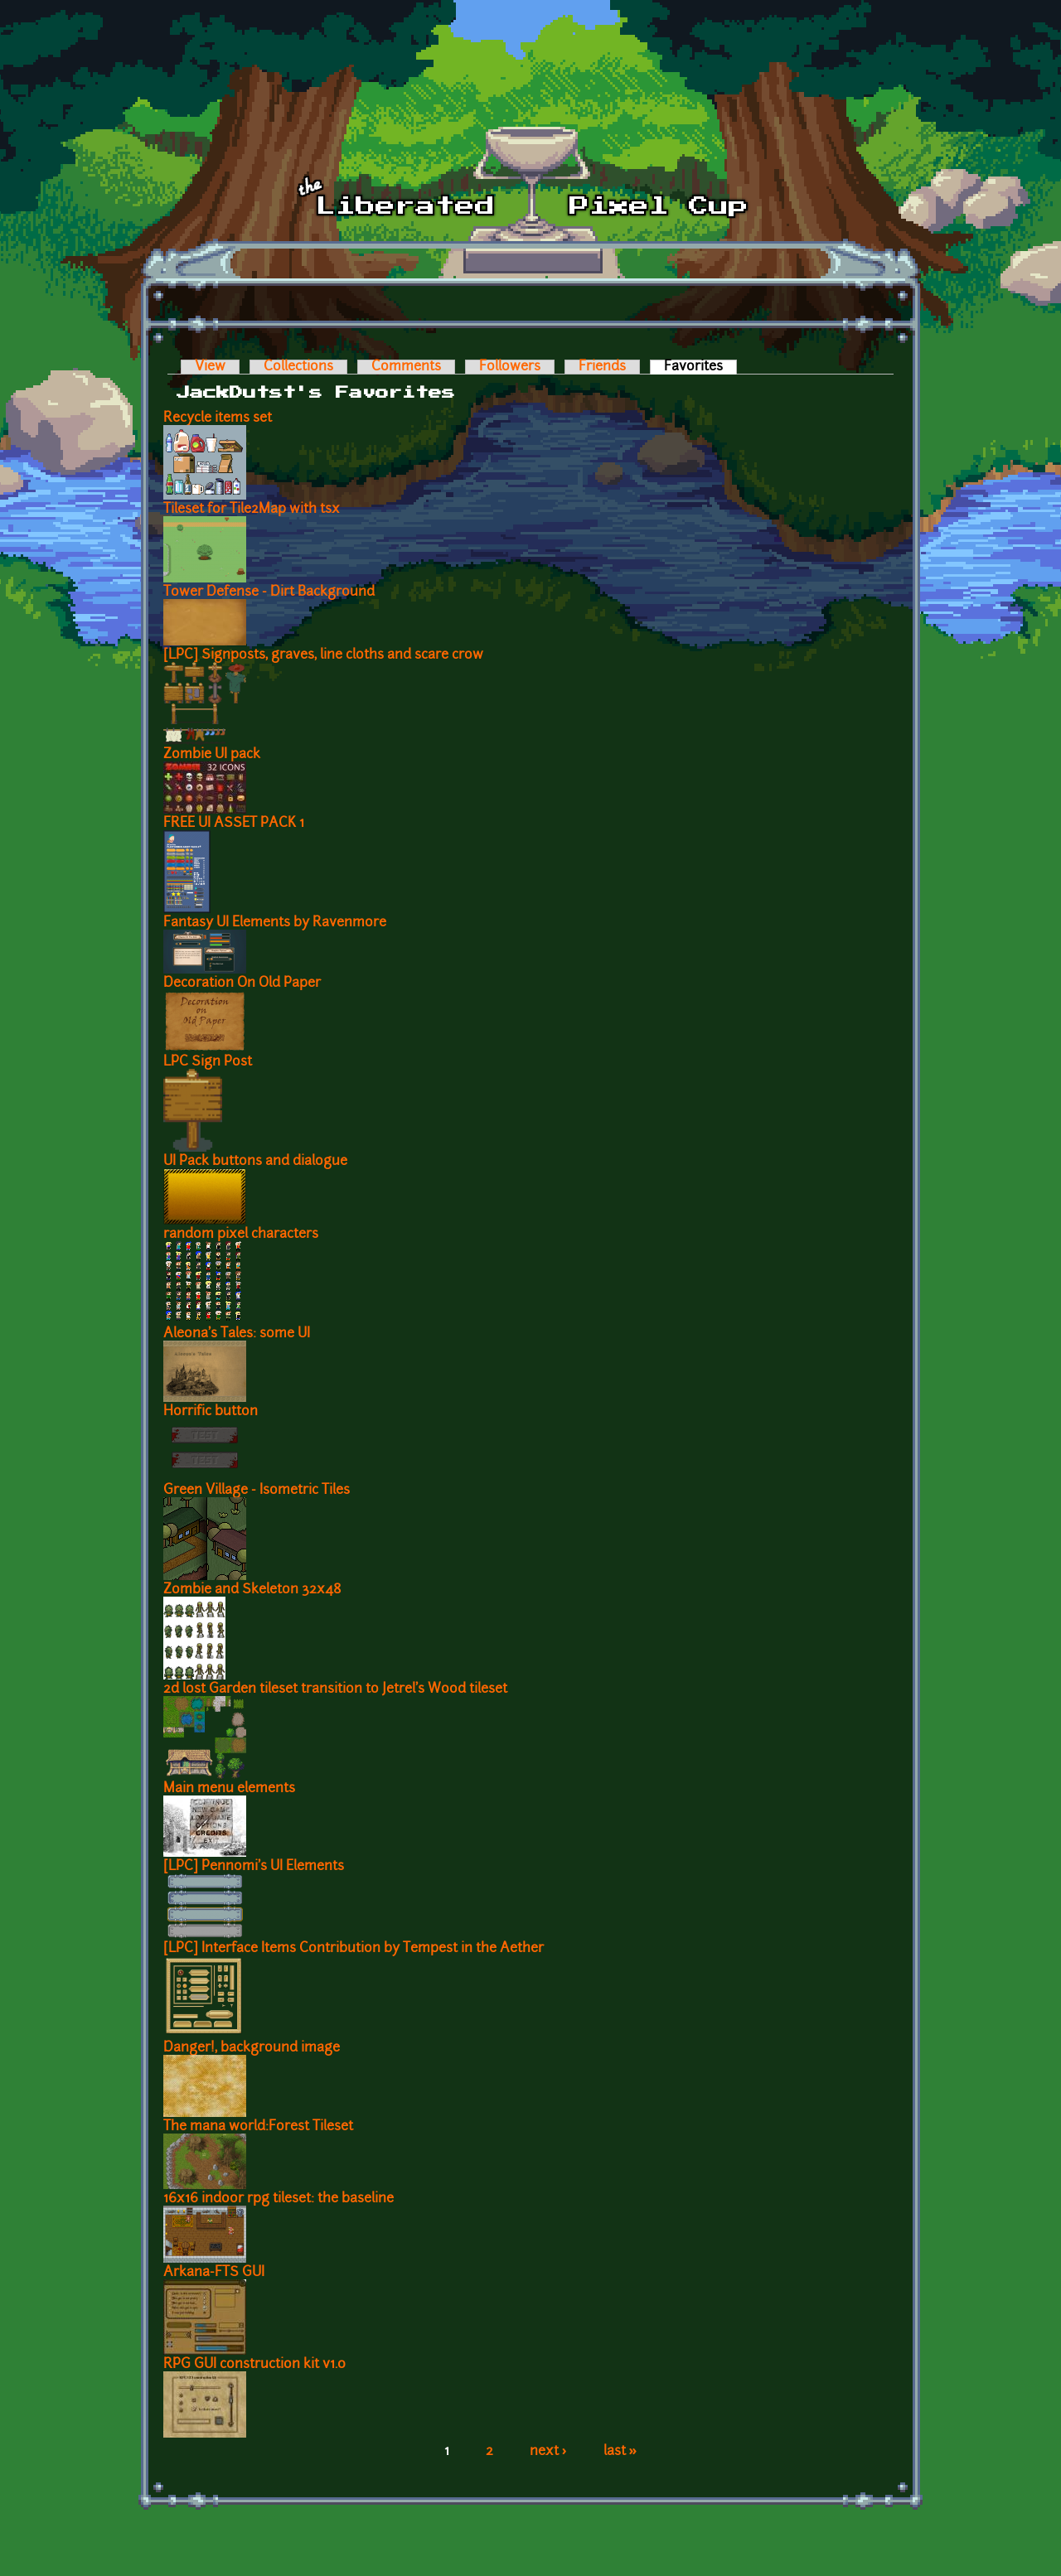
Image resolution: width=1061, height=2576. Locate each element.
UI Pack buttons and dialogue (255, 1161)
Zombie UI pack (211, 754)
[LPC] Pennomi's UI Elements (253, 1866)
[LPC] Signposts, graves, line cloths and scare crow (323, 655)
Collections (298, 367)
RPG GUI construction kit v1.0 (254, 2364)
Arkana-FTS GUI (213, 2272)
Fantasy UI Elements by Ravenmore (274, 923)
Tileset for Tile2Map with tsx (251, 509)
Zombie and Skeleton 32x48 (252, 1590)
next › (548, 2451)
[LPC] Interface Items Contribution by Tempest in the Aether (353, 1948)
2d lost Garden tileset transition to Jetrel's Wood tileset (335, 1689)
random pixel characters (240, 1234)
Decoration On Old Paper (242, 983)
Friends (602, 367)
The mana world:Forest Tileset (258, 2127)
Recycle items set (217, 418)
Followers (509, 367)
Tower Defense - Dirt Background (269, 592)
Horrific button (210, 1411)
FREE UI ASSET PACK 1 (233, 823)
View (210, 367)
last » (620, 2451)
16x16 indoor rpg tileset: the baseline (278, 2199)
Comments (406, 367)
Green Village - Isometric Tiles (256, 1490)
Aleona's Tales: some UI (236, 1334)
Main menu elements (229, 1788)
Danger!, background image (251, 2048)
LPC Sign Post (207, 1062)
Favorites (700, 367)
